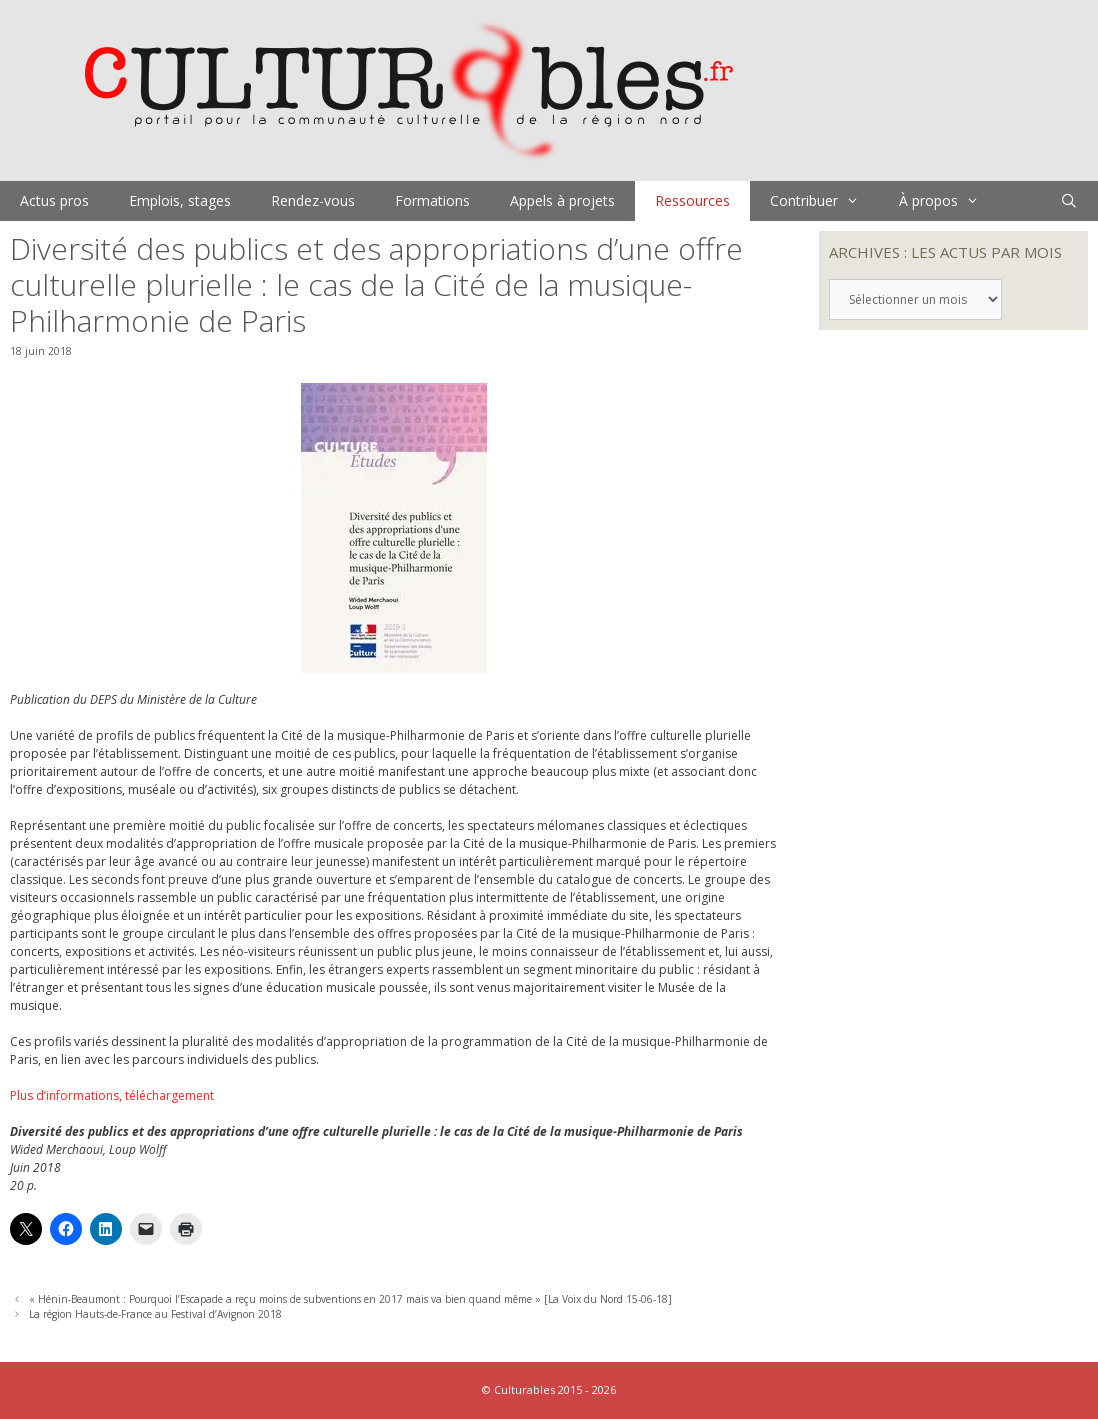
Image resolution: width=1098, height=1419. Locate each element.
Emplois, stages (180, 200)
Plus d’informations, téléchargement (112, 1095)
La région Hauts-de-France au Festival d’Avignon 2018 (155, 1314)
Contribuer (824, 201)
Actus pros (54, 200)
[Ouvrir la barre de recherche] (1069, 201)
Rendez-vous (313, 200)
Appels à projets (562, 200)
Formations (432, 200)
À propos (949, 201)
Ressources (692, 200)
